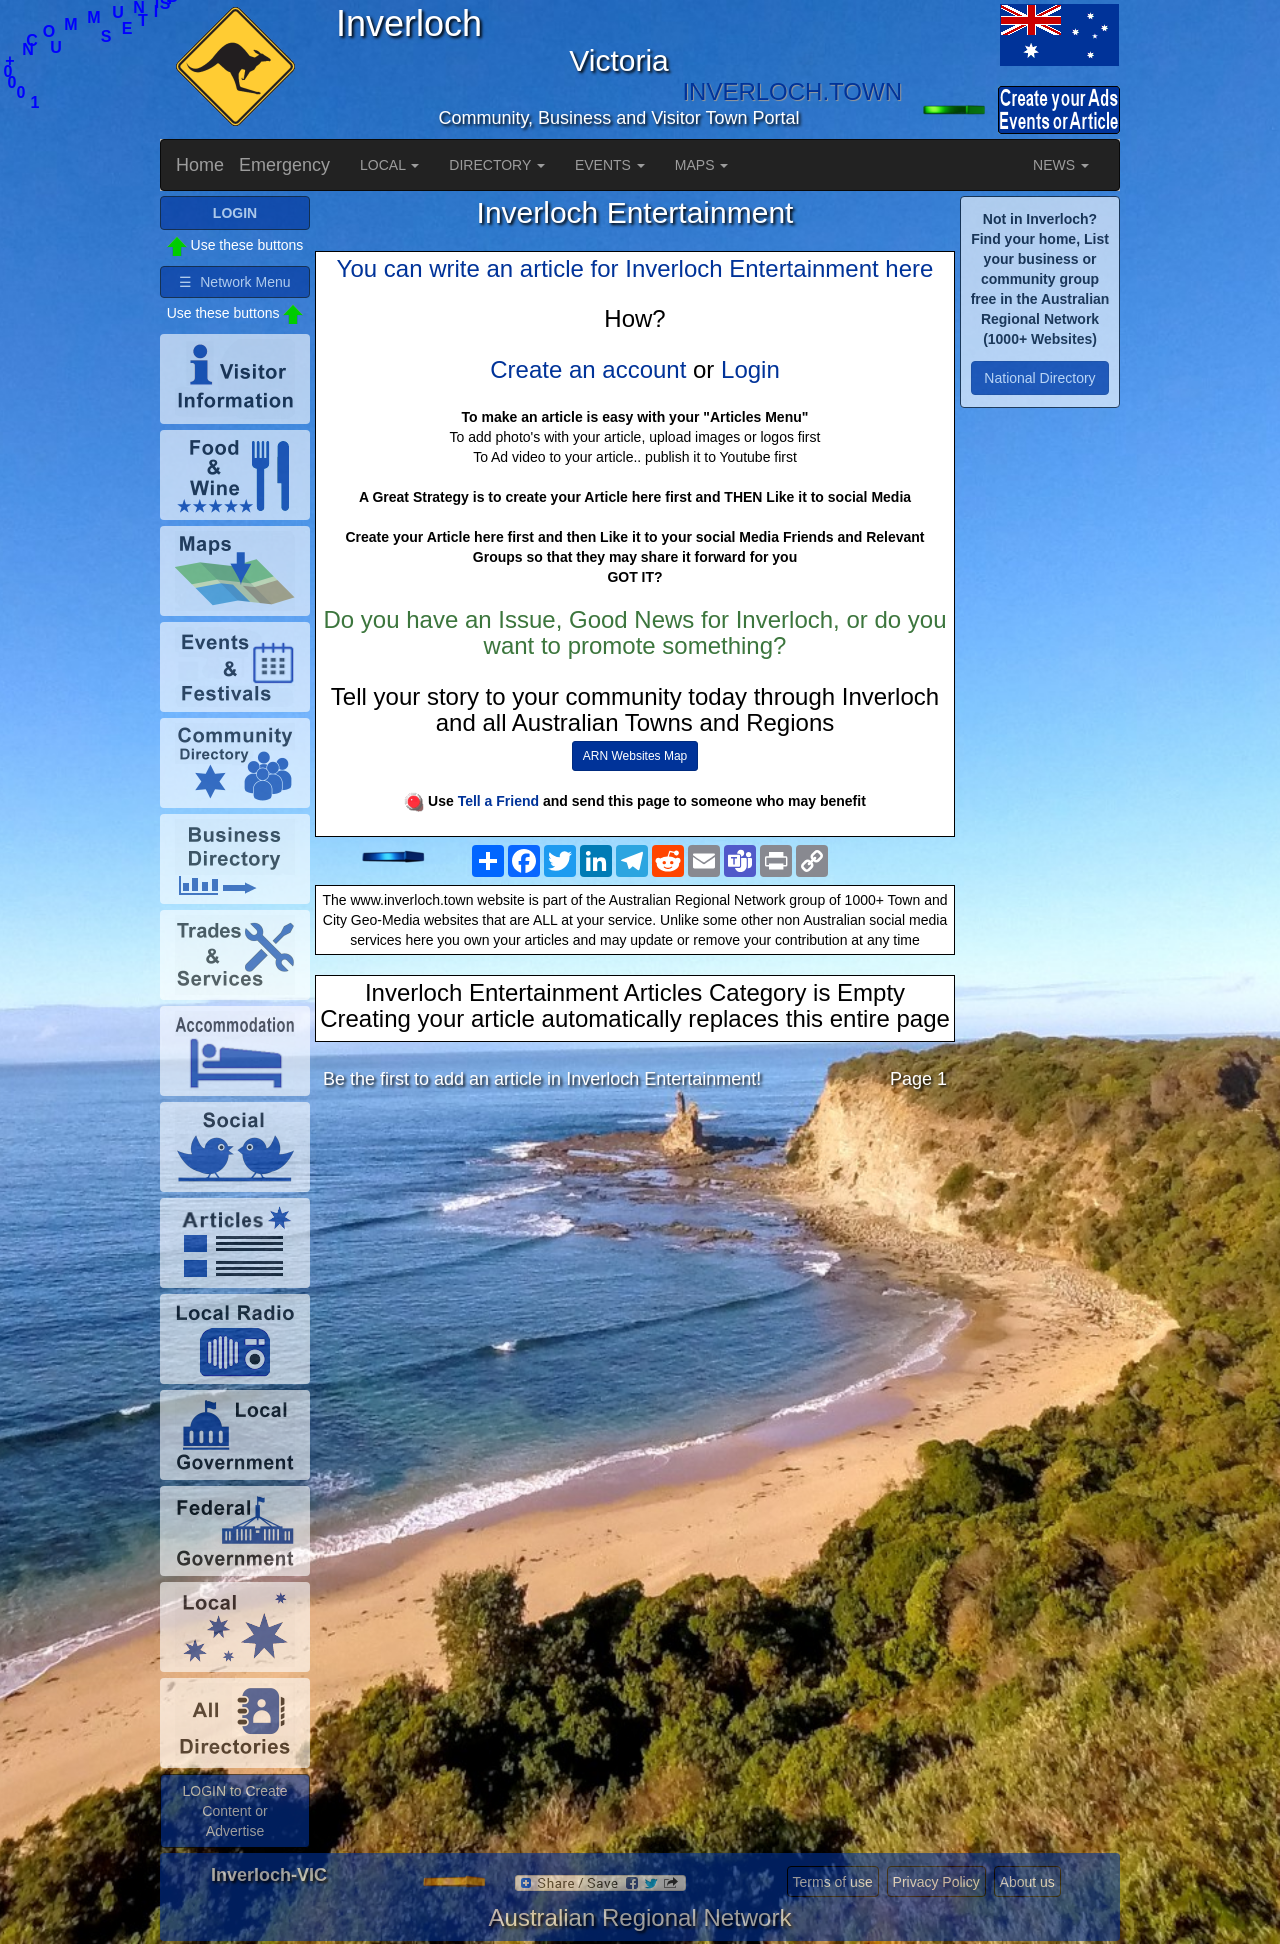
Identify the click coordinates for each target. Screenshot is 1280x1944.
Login (750, 369)
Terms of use (833, 1882)
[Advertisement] (635, 1263)
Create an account (588, 369)
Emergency (284, 165)
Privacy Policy (936, 1882)
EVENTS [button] (610, 165)
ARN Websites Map (635, 756)
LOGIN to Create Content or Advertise (234, 1811)
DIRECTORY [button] (497, 165)
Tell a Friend (498, 801)
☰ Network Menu (234, 282)
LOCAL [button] (389, 165)
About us (1027, 1882)
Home (200, 165)
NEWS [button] (1061, 165)
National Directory (1039, 378)
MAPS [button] (702, 165)
